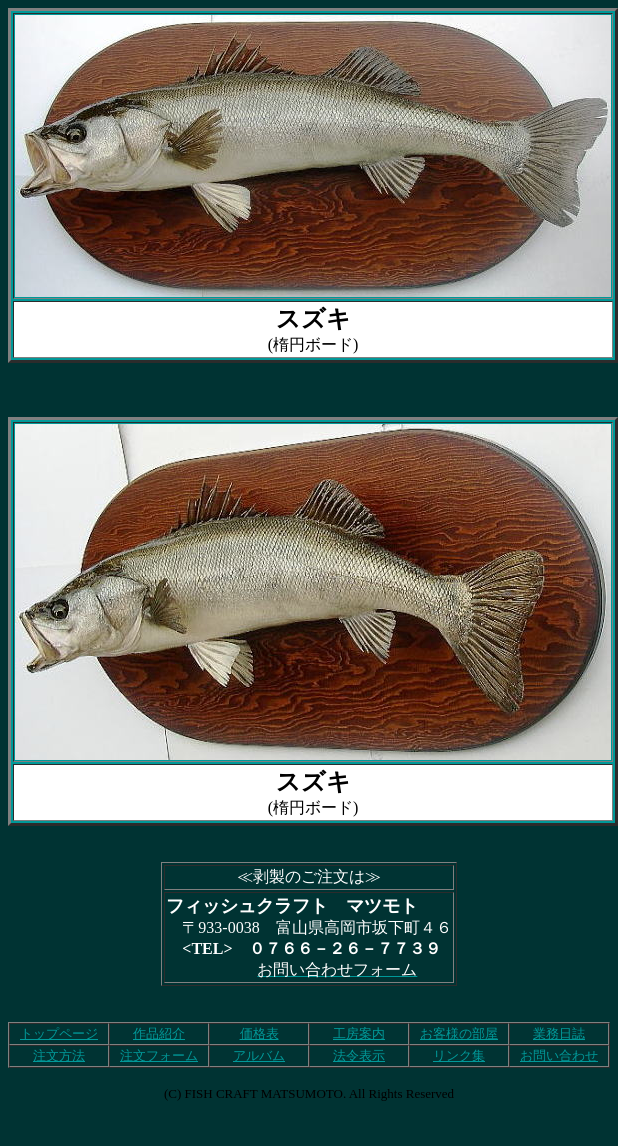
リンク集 (459, 1055)
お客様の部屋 (459, 1033)
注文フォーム (159, 1055)
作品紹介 (159, 1033)
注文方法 (59, 1055)
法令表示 (359, 1055)
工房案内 (359, 1033)
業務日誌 (559, 1033)
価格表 (259, 1033)
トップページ (59, 1033)
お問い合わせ (559, 1055)
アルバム (259, 1055)
